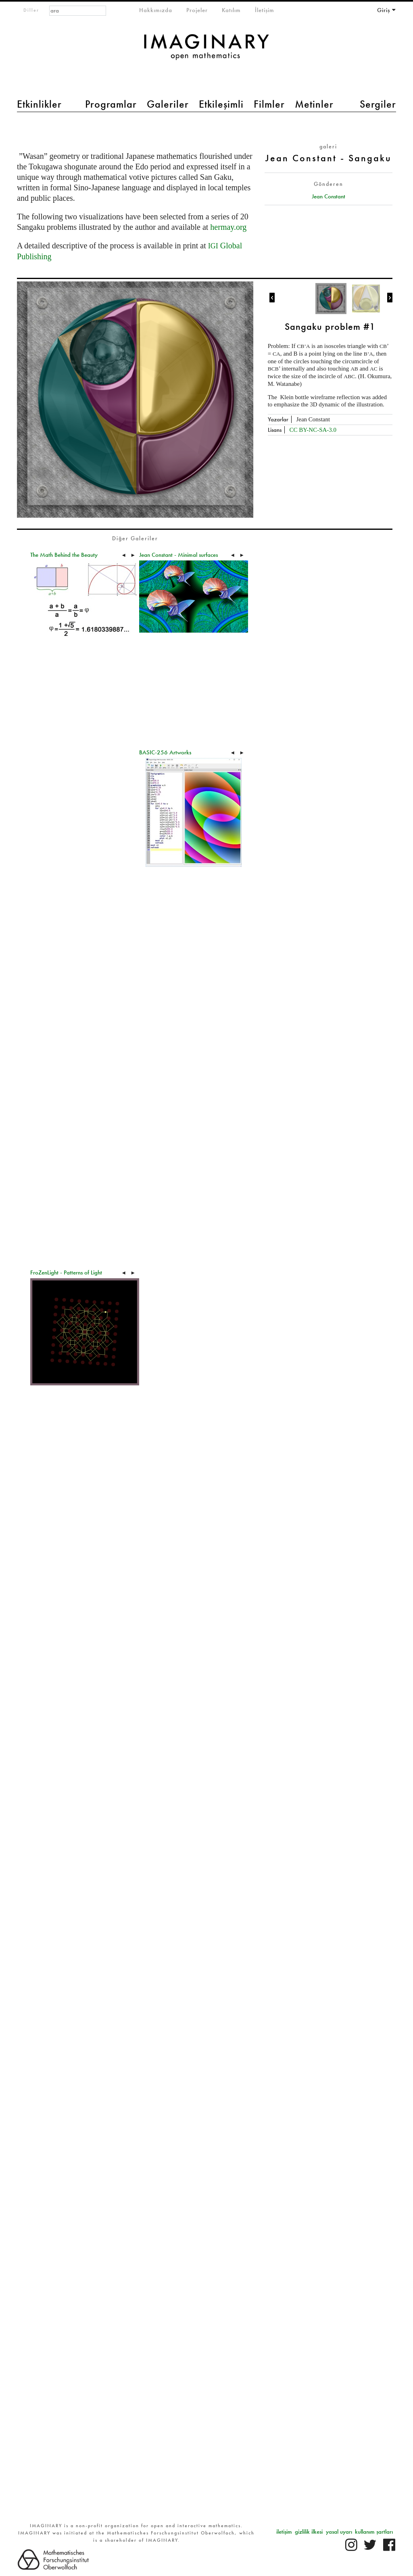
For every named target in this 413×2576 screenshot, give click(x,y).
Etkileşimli (221, 104)
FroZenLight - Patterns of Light (66, 1272)
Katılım (231, 10)
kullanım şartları (374, 2531)
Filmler (269, 104)
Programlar (111, 104)
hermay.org (228, 227)
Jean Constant (328, 196)
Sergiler (378, 104)
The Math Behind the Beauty (64, 554)
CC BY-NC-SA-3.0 (312, 430)
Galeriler (168, 104)
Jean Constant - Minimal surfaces (178, 554)
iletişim (284, 2531)
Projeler (197, 10)
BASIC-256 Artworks (165, 752)
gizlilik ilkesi (309, 2531)
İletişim (264, 10)
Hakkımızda (155, 10)
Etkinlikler (39, 104)
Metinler (314, 104)
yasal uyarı (339, 2531)
